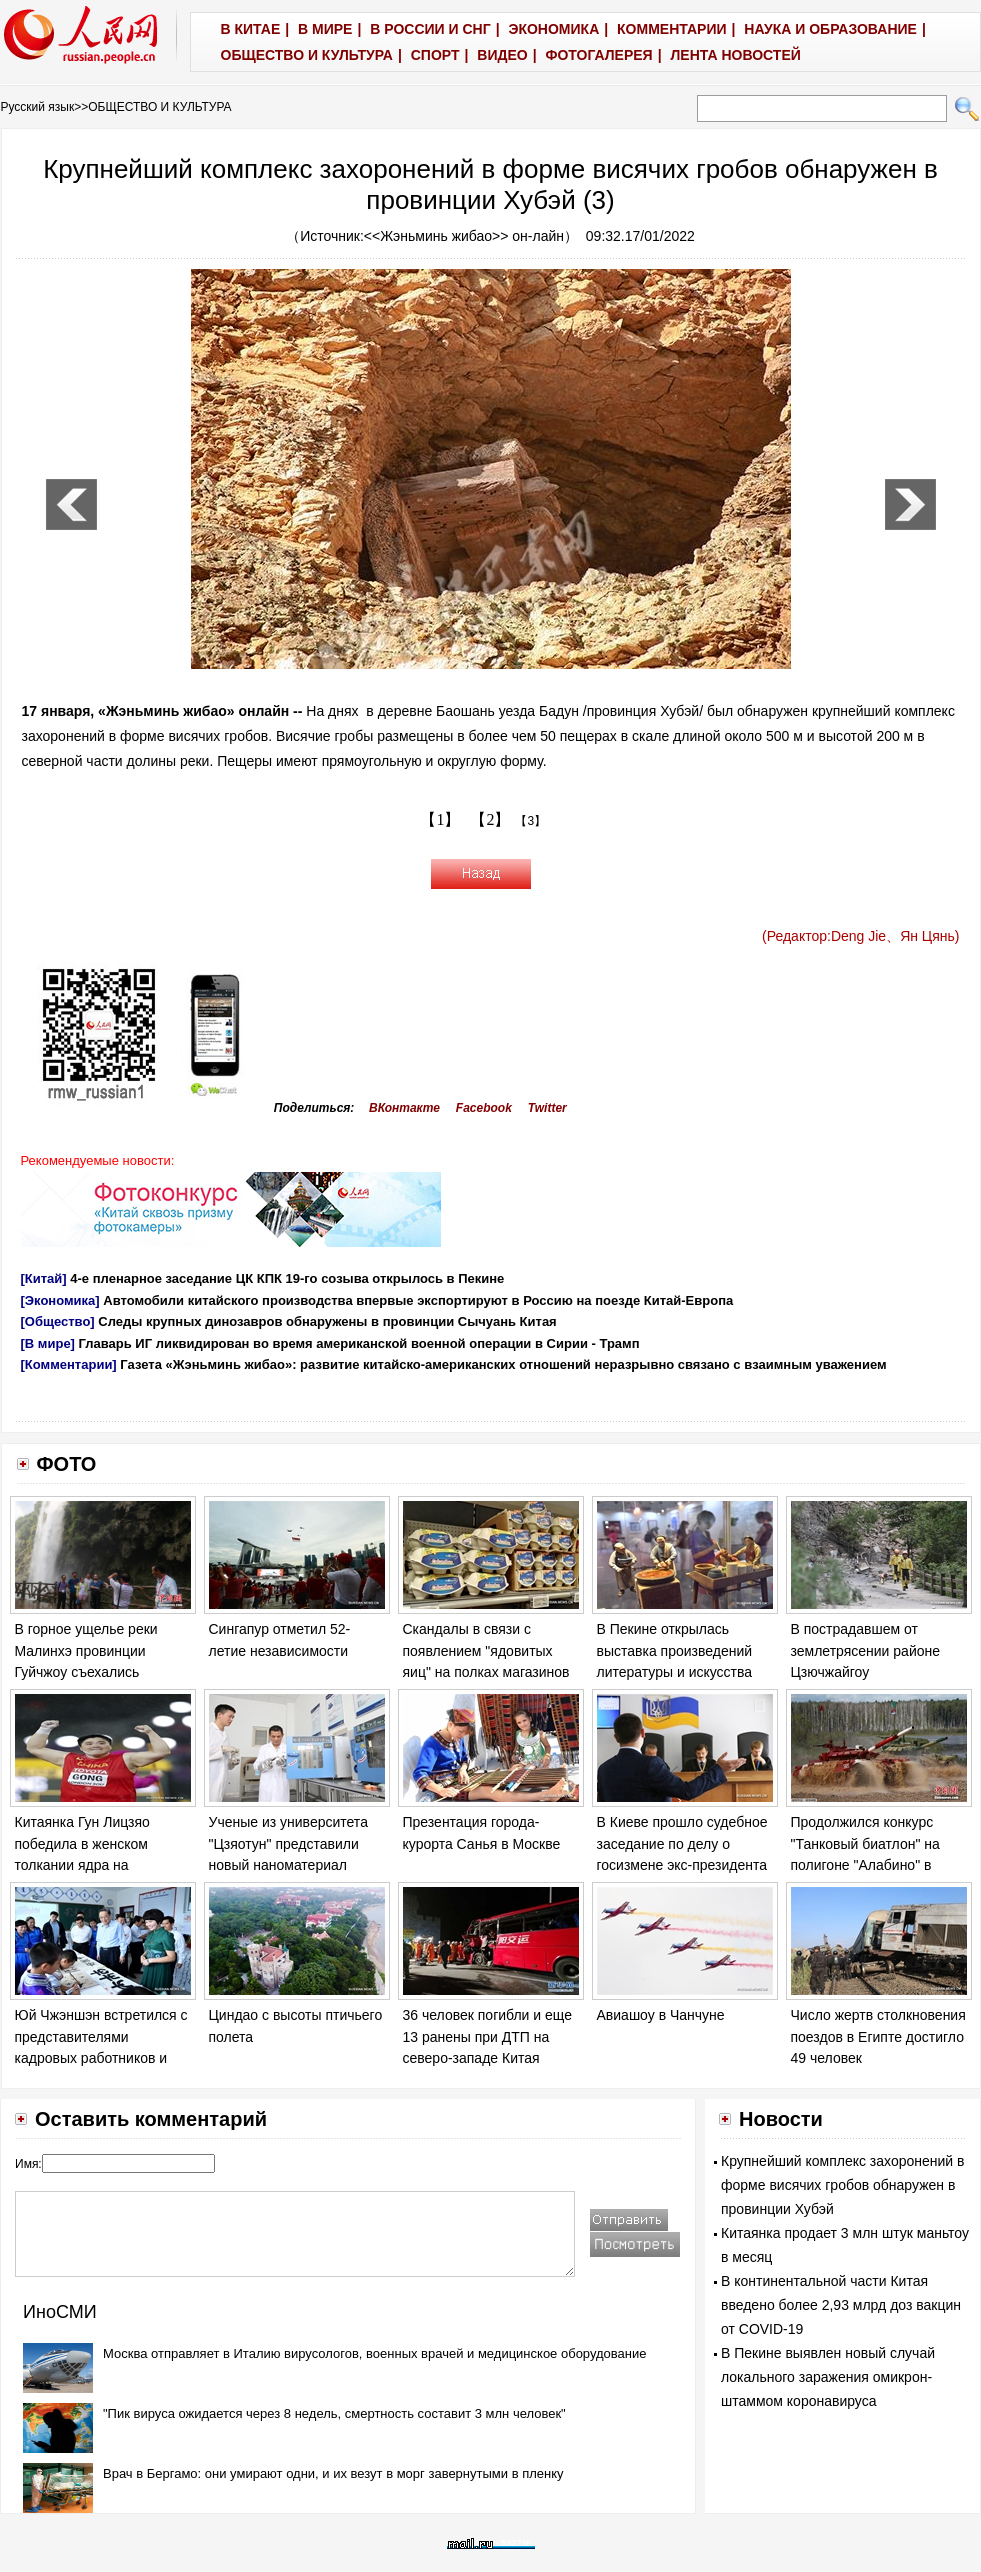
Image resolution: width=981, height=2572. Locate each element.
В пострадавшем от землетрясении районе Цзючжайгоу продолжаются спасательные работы (866, 1672)
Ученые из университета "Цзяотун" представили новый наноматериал (288, 1843)
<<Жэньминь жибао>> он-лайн (464, 236)
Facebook (484, 1108)
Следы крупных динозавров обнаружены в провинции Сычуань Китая (327, 1321)
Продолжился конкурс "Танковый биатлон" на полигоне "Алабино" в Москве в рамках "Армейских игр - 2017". (867, 1865)
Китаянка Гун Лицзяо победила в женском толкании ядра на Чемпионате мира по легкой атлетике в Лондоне (103, 1865)
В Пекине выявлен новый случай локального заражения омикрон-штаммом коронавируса (828, 2377)
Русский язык (38, 107)
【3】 (530, 821)
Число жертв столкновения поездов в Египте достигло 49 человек (878, 2036)
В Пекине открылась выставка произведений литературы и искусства (675, 1650)
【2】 (490, 819)
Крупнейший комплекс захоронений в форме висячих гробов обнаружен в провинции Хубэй (843, 2185)
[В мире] (48, 1343)
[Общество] (58, 1321)
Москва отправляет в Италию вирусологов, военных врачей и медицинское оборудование (375, 2353)
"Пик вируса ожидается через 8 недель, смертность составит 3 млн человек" (334, 2413)
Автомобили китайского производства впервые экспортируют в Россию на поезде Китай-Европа (418, 1300)
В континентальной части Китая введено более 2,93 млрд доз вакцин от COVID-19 (841, 2305)
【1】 (440, 819)
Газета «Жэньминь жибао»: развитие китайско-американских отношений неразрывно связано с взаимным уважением (503, 1364)
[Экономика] (60, 1300)
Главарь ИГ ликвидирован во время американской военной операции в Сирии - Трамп (359, 1343)
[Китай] (44, 1278)
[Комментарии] (69, 1364)
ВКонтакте (404, 1108)
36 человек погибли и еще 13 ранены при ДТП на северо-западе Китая (487, 2036)
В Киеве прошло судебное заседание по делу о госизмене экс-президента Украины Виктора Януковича (682, 1865)
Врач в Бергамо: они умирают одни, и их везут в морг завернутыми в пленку (333, 2473)
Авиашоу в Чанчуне (661, 2015)
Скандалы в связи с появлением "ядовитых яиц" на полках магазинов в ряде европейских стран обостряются (487, 1672)
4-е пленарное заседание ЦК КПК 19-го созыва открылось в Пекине (287, 1278)
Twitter (547, 1108)
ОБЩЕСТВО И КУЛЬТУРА (159, 107)
